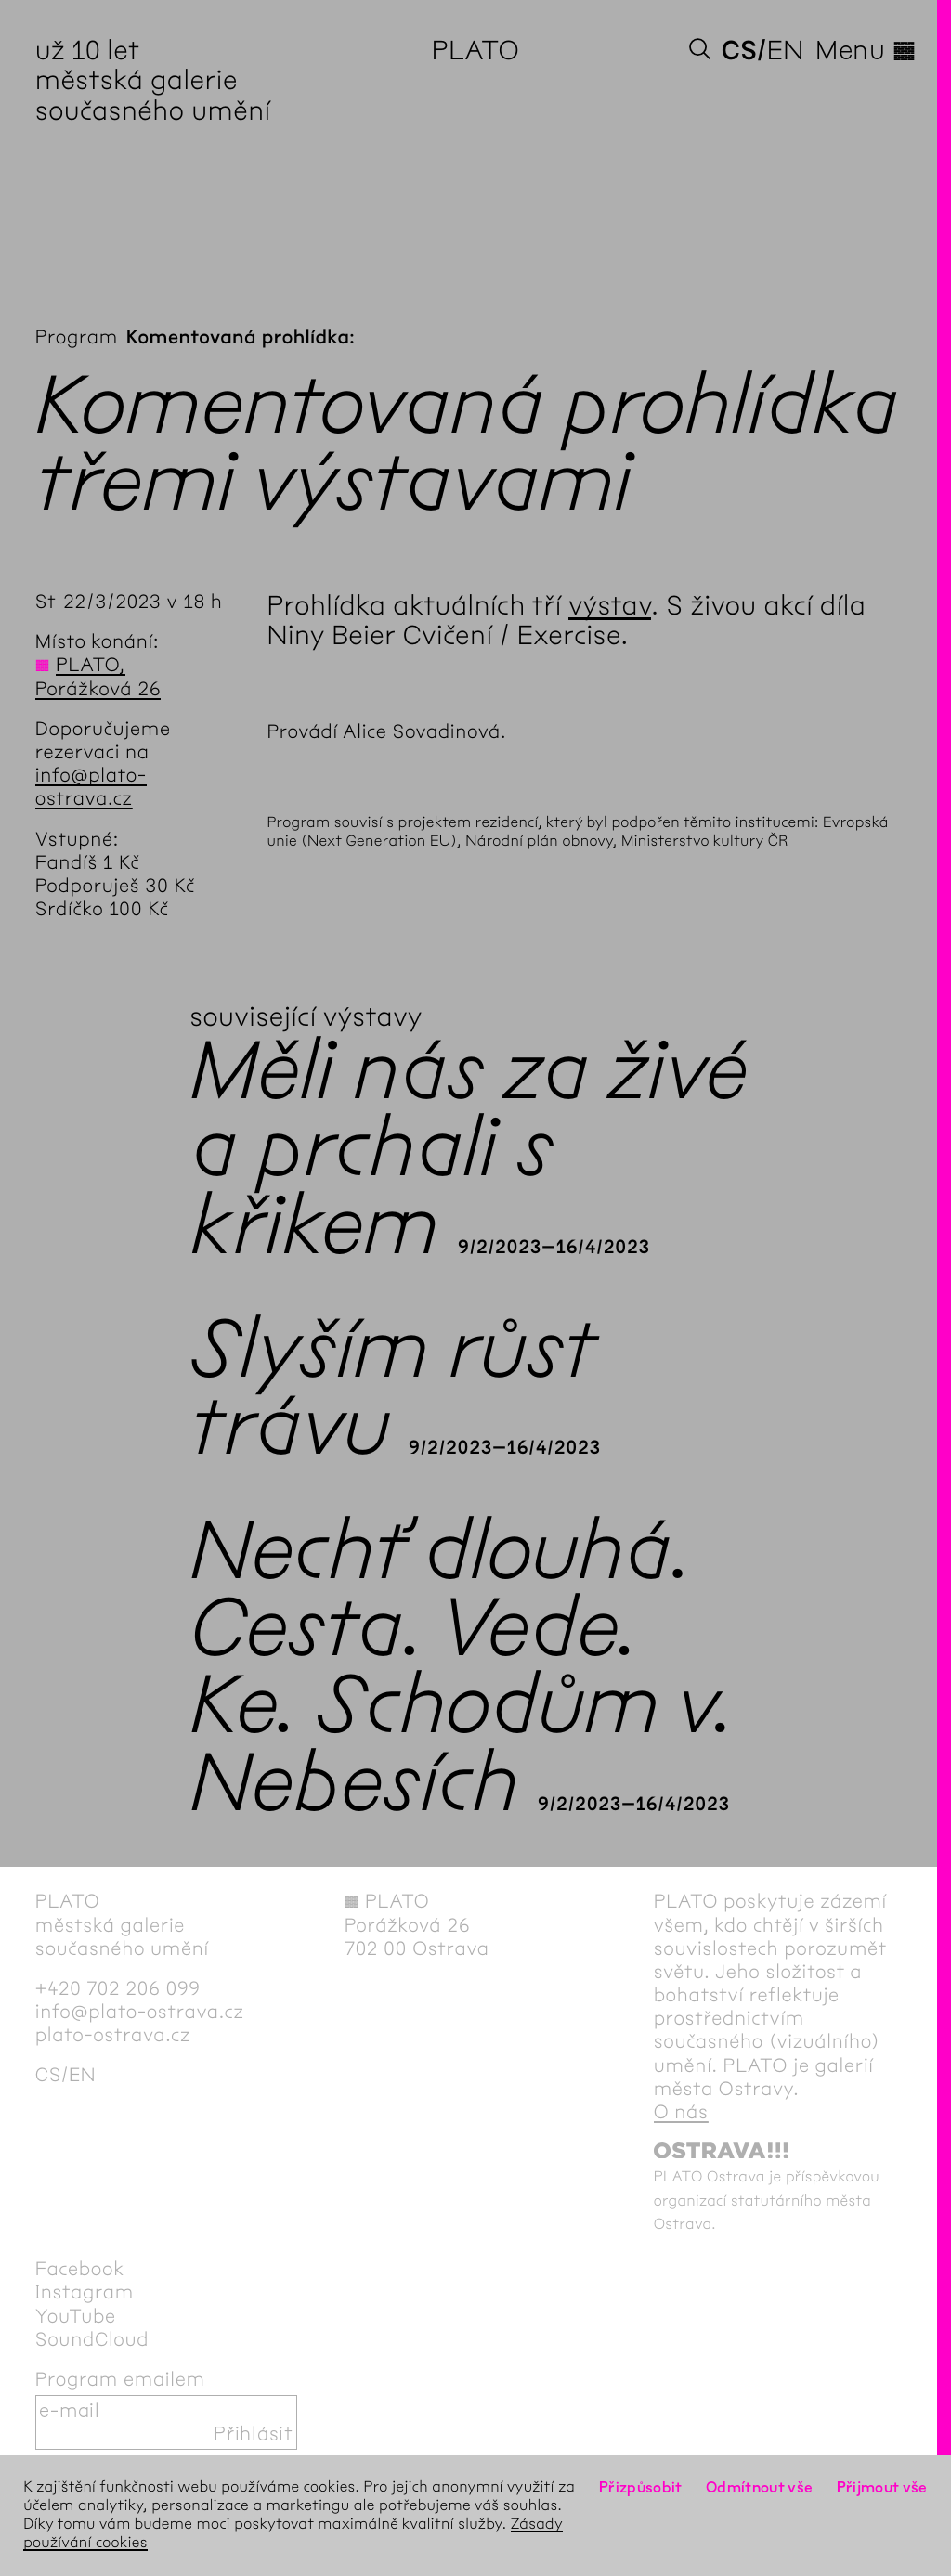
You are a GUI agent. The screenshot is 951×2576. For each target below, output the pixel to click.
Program (76, 337)
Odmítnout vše (760, 2487)
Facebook (79, 2269)
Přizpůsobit (641, 2487)
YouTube (75, 2316)
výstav (609, 605)
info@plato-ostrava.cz (91, 787)
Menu (865, 50)
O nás (681, 2112)
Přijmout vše (882, 2487)
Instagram (84, 2292)
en (785, 50)
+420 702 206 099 (118, 1989)
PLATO (476, 50)
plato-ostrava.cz (112, 2035)
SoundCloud (92, 2339)
